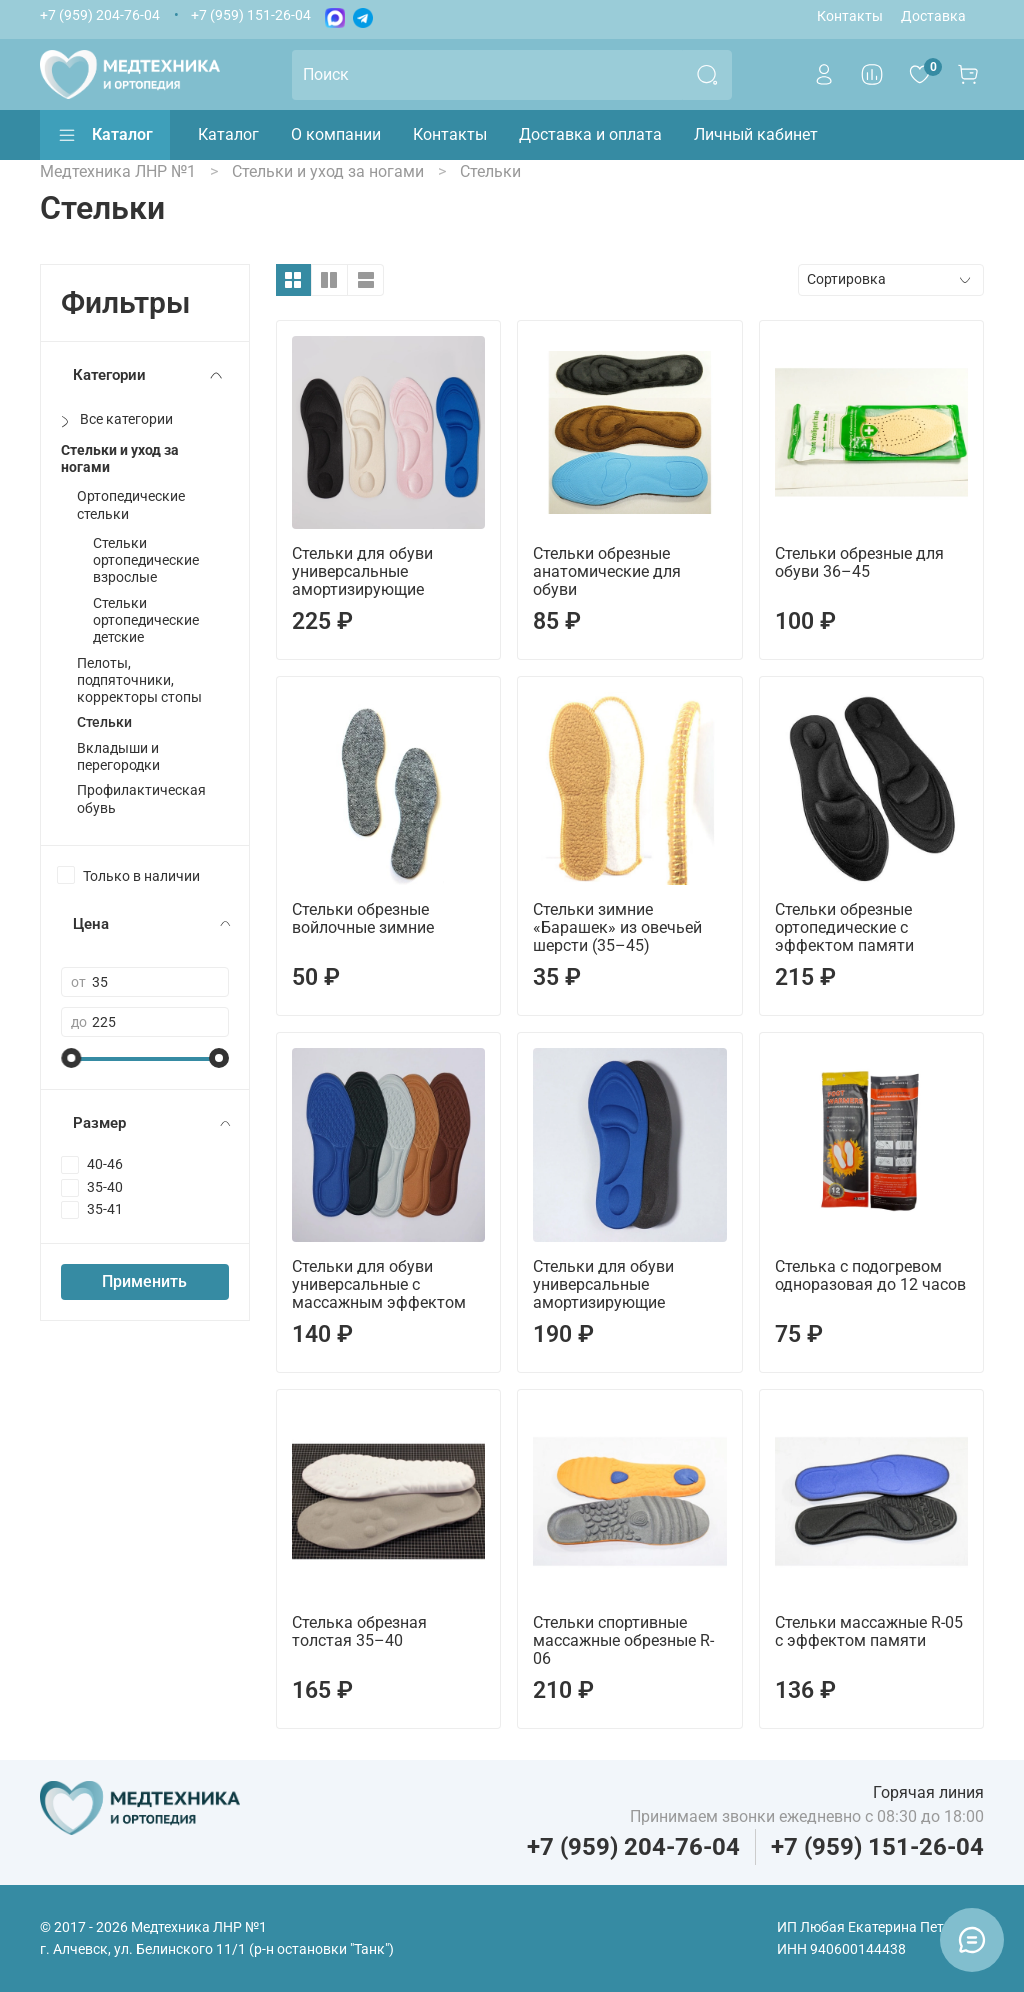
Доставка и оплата (590, 134)
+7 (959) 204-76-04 (100, 15)
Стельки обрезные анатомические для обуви (607, 571)
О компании (336, 134)
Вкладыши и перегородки (118, 757)
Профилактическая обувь (141, 799)
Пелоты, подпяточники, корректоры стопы (139, 681)
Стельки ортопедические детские (146, 621)
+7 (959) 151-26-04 (251, 15)
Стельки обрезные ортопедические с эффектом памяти (844, 927)
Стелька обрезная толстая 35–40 (359, 1631)
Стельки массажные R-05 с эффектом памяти (869, 1631)
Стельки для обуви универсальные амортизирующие (362, 571)
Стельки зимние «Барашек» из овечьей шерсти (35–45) (617, 927)
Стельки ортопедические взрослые (146, 561)
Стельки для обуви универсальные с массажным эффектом (379, 1284)
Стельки (104, 722)
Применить (144, 1281)
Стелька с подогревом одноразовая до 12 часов (870, 1275)
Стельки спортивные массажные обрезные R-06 (623, 1640)
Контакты (850, 16)
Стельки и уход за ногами (120, 459)
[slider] (71, 1058)
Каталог (105, 135)
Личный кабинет (756, 134)
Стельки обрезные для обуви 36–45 (859, 562)
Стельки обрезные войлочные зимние (363, 918)
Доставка (933, 16)
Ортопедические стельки (131, 505)
